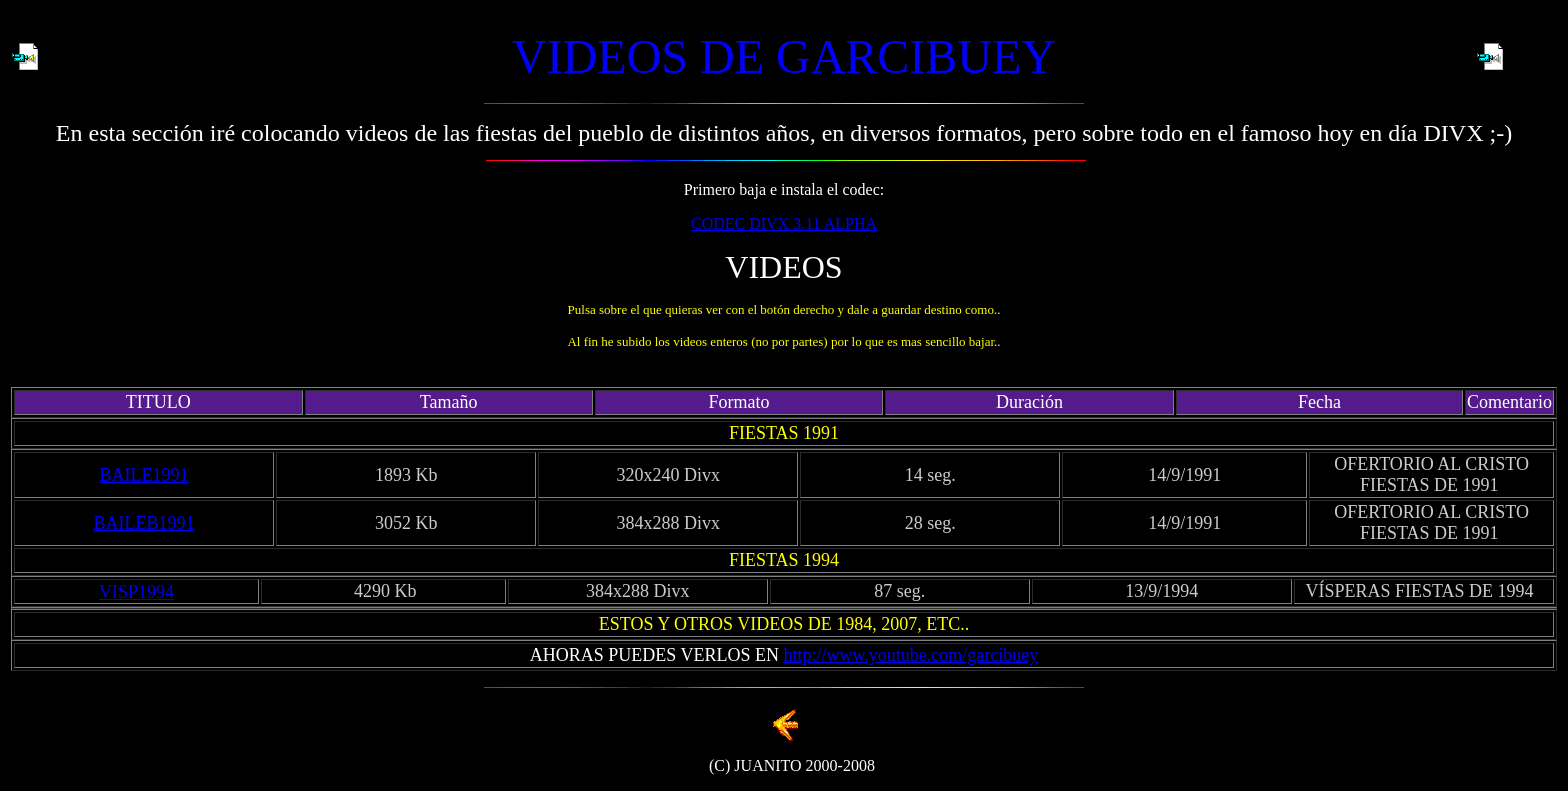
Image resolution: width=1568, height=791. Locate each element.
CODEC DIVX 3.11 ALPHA (784, 223)
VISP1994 (136, 592)
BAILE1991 (144, 475)
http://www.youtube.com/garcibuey (910, 655)
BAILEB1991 (144, 523)
